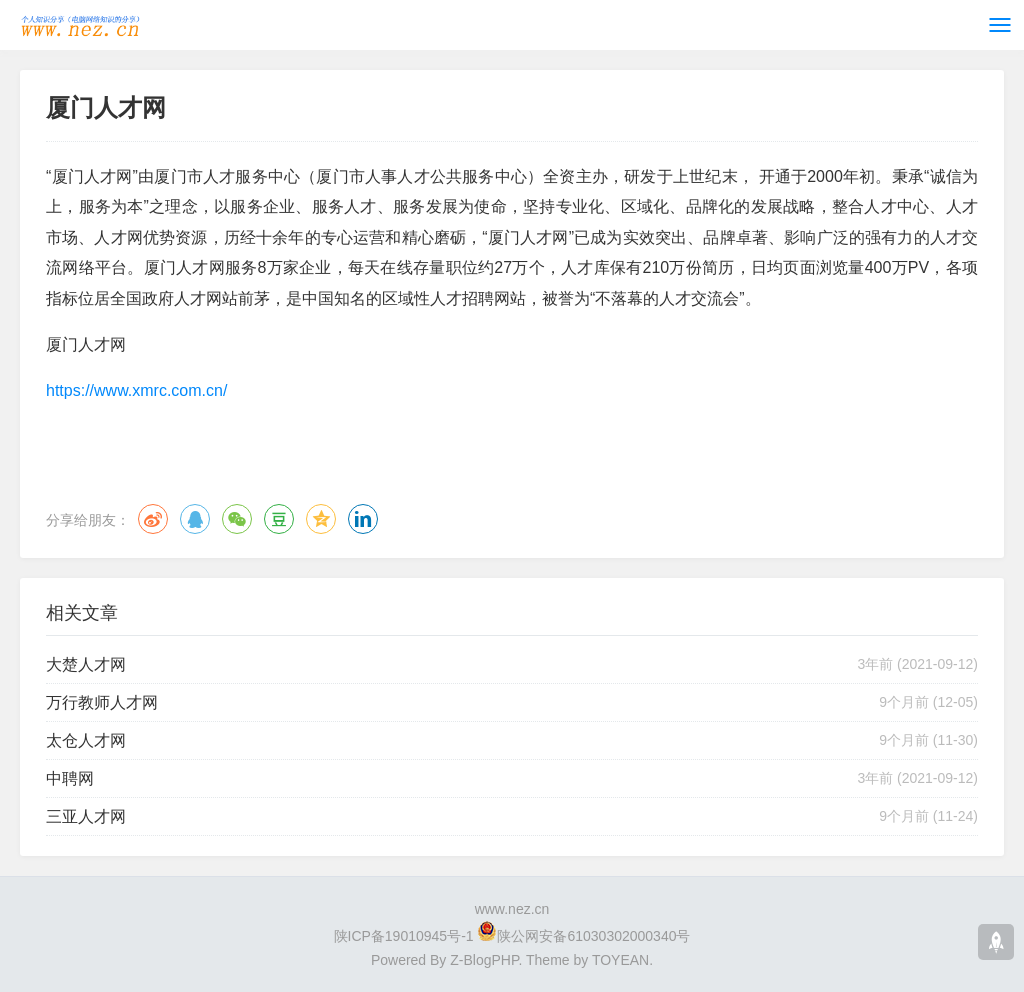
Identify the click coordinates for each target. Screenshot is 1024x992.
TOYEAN (620, 960)
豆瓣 (279, 519)
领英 (363, 519)
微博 (153, 519)
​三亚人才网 (86, 816)
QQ (195, 519)
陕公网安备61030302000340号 (593, 936)
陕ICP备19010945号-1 (404, 936)
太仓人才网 (86, 740)
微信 (237, 519)
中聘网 (70, 778)
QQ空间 (321, 519)
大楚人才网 (86, 664)
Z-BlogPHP (484, 960)
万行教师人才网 (102, 702)
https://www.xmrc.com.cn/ (136, 390)
